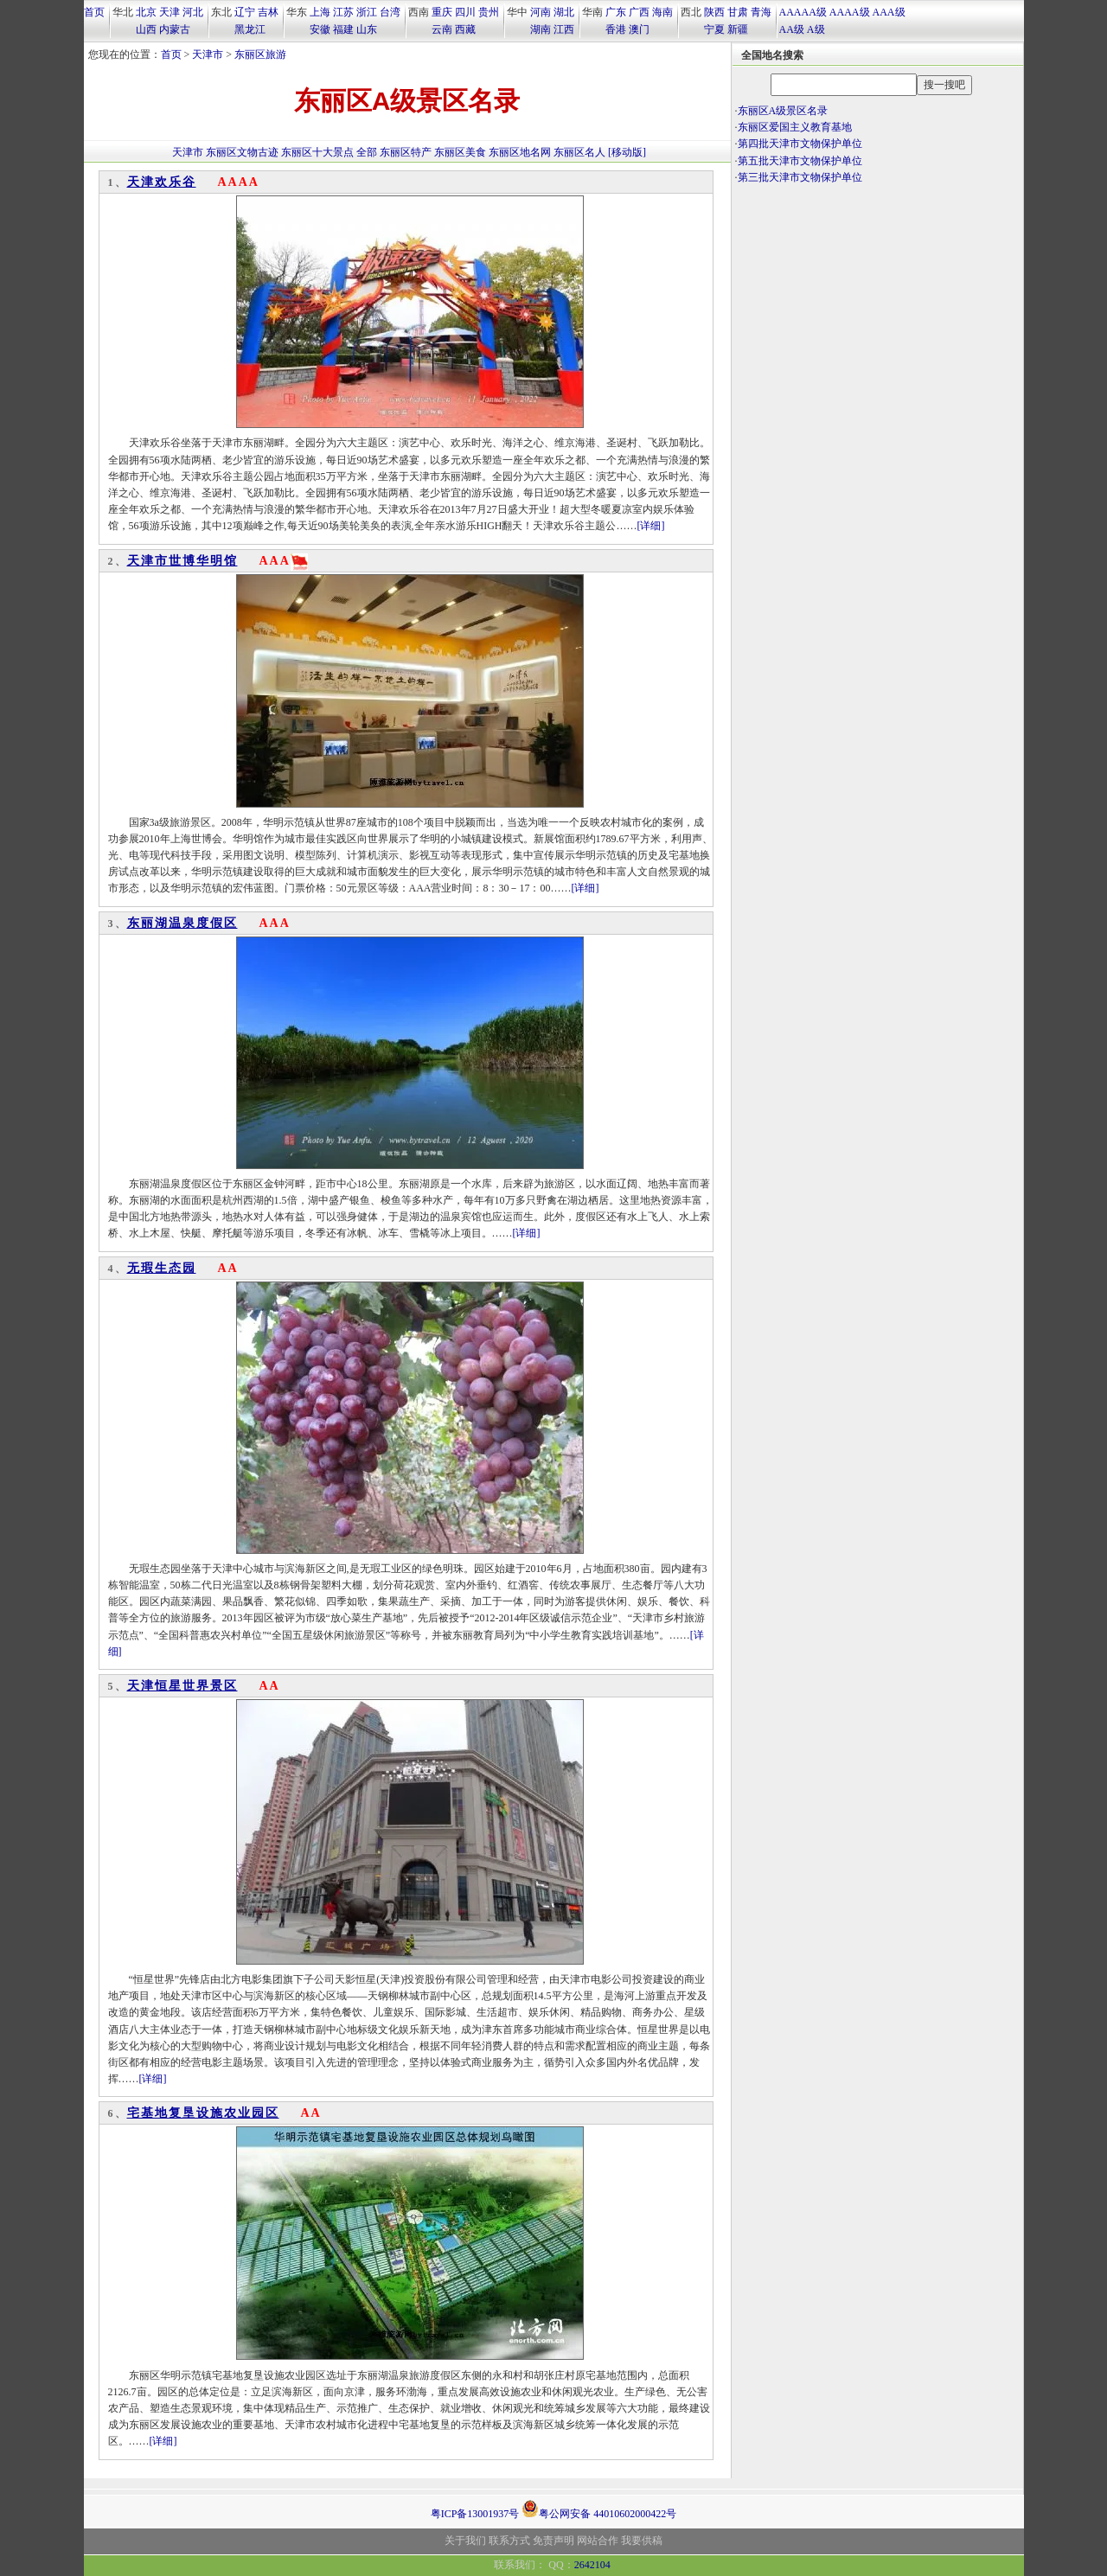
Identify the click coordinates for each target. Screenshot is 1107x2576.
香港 (615, 29)
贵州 (488, 12)
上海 (320, 12)
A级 (816, 29)
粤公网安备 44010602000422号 (599, 2508)
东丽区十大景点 (317, 152)
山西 (146, 29)
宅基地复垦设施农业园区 (203, 2112)
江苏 (343, 12)
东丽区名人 (579, 152)
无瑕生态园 (161, 1268)
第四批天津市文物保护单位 (800, 143)
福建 (343, 29)
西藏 (465, 29)
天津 (169, 12)
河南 (540, 12)
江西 (564, 29)
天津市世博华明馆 (182, 560)
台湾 (390, 12)
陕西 (714, 12)
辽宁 (244, 12)
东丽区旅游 (260, 54)
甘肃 (737, 12)
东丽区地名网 (520, 152)
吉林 (268, 12)
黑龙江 (250, 29)
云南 (442, 29)
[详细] (651, 526)
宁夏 (714, 29)
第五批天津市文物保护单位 (800, 161)
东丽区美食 (460, 152)
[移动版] (627, 152)
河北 (192, 12)
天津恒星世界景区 (182, 1685)
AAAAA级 (803, 12)
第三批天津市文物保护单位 (800, 177)
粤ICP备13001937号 (475, 2514)
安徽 (320, 29)
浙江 (366, 12)
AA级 (791, 29)
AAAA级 (849, 12)
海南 (662, 12)
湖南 (540, 29)
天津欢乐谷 (161, 182)
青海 (761, 12)
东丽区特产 (406, 152)
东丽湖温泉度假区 (182, 923)
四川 (465, 12)
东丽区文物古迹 (242, 152)
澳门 (639, 29)
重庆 (442, 12)
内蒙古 (174, 29)
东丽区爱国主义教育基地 (795, 127)
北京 (146, 12)
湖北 (564, 12)
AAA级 (889, 12)
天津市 (207, 54)
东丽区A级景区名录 (783, 111)
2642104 (592, 2565)
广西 (639, 12)
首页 (94, 12)
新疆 (737, 29)
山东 (366, 29)
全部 (366, 152)
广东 (615, 12)
